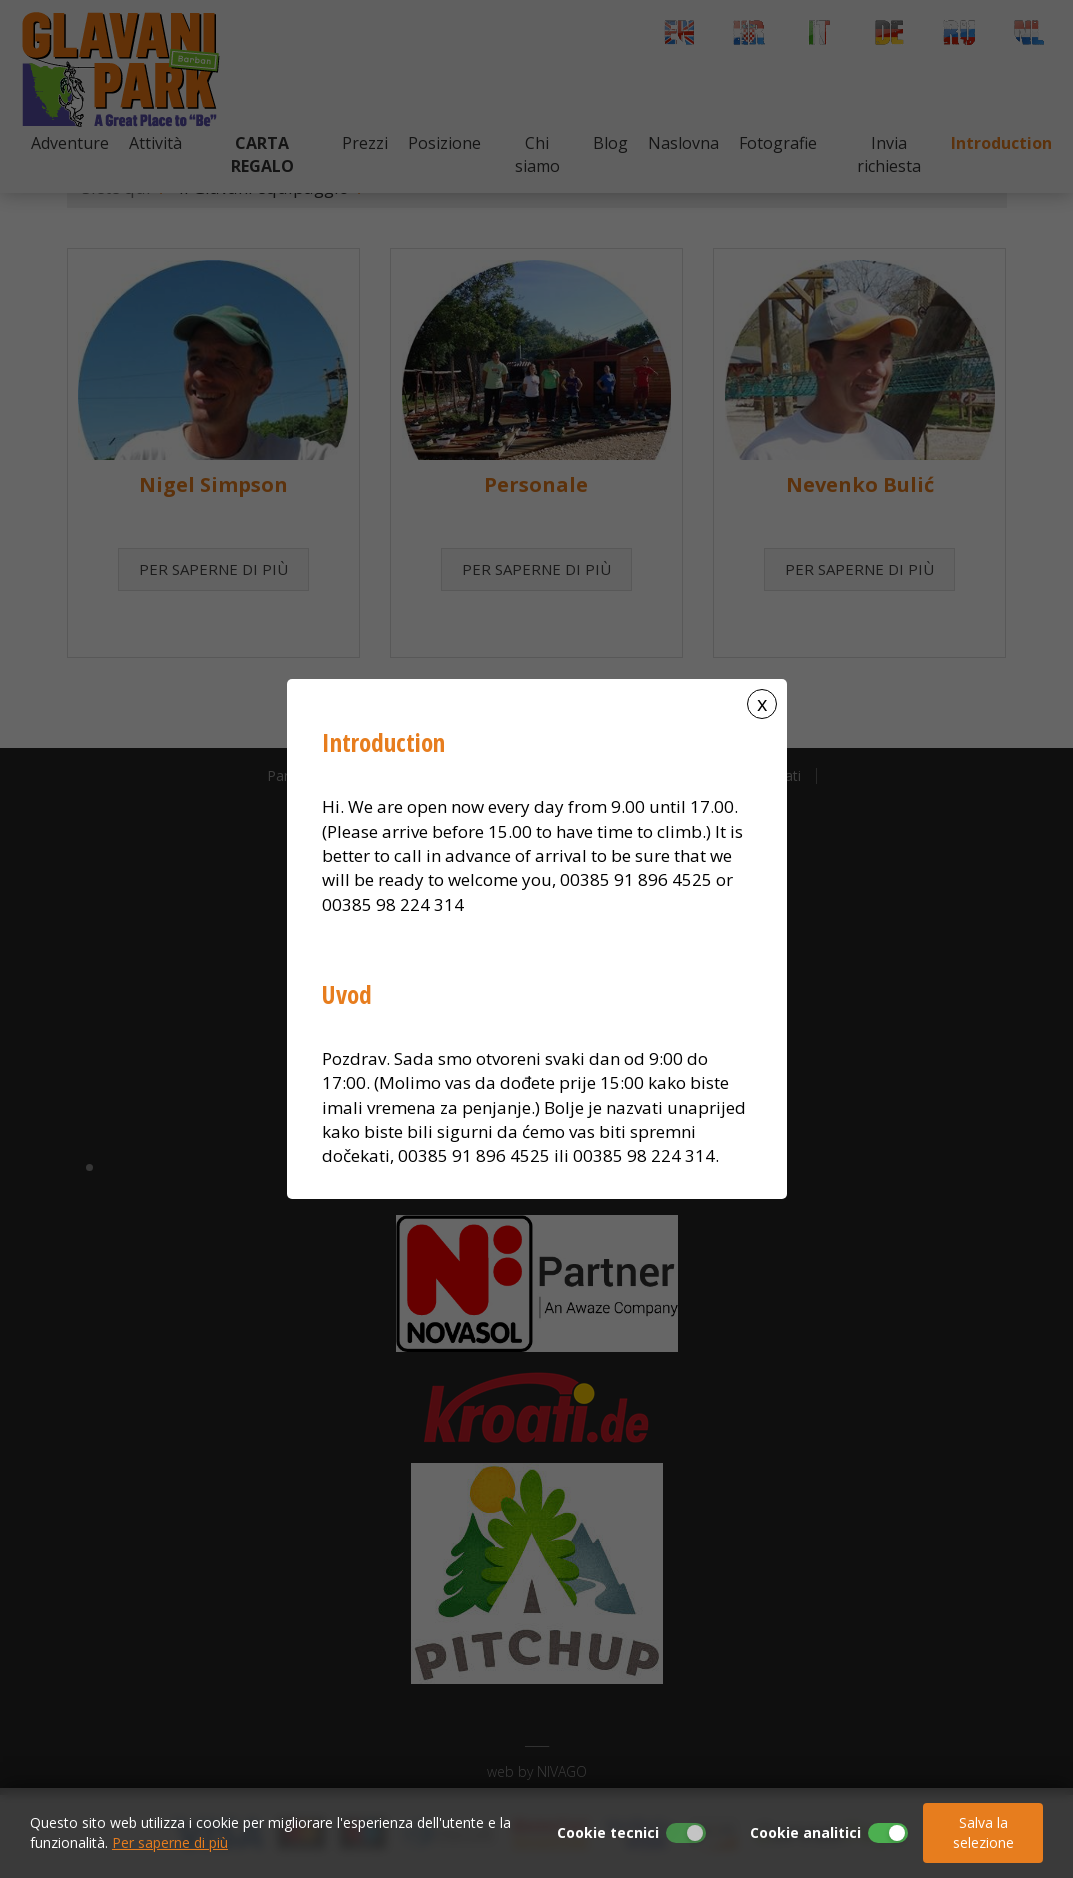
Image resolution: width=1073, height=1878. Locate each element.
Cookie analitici (805, 1832)
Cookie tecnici (608, 1832)
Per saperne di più (170, 1842)
